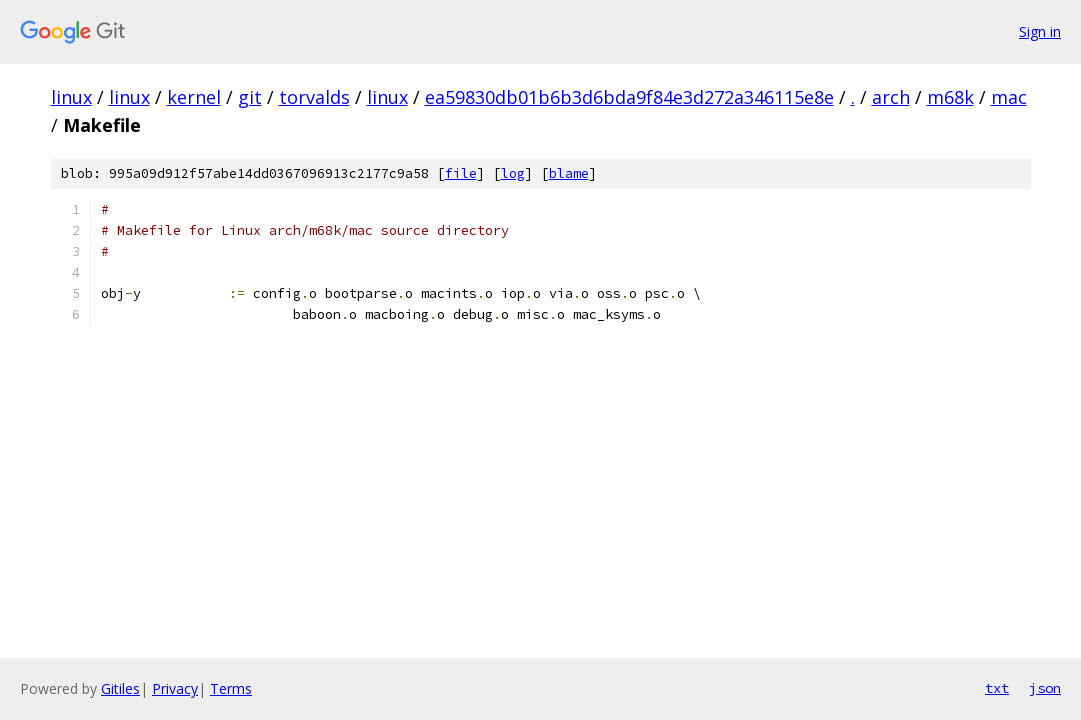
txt (997, 688)
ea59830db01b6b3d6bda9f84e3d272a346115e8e (629, 97)
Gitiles (120, 688)
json (1045, 688)
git (250, 97)
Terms (231, 688)
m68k (950, 97)
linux (71, 97)
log (513, 173)
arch (891, 97)
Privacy (175, 688)
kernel (194, 97)
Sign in (1040, 31)
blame (569, 173)
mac (1009, 97)
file (461, 173)
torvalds (314, 97)
